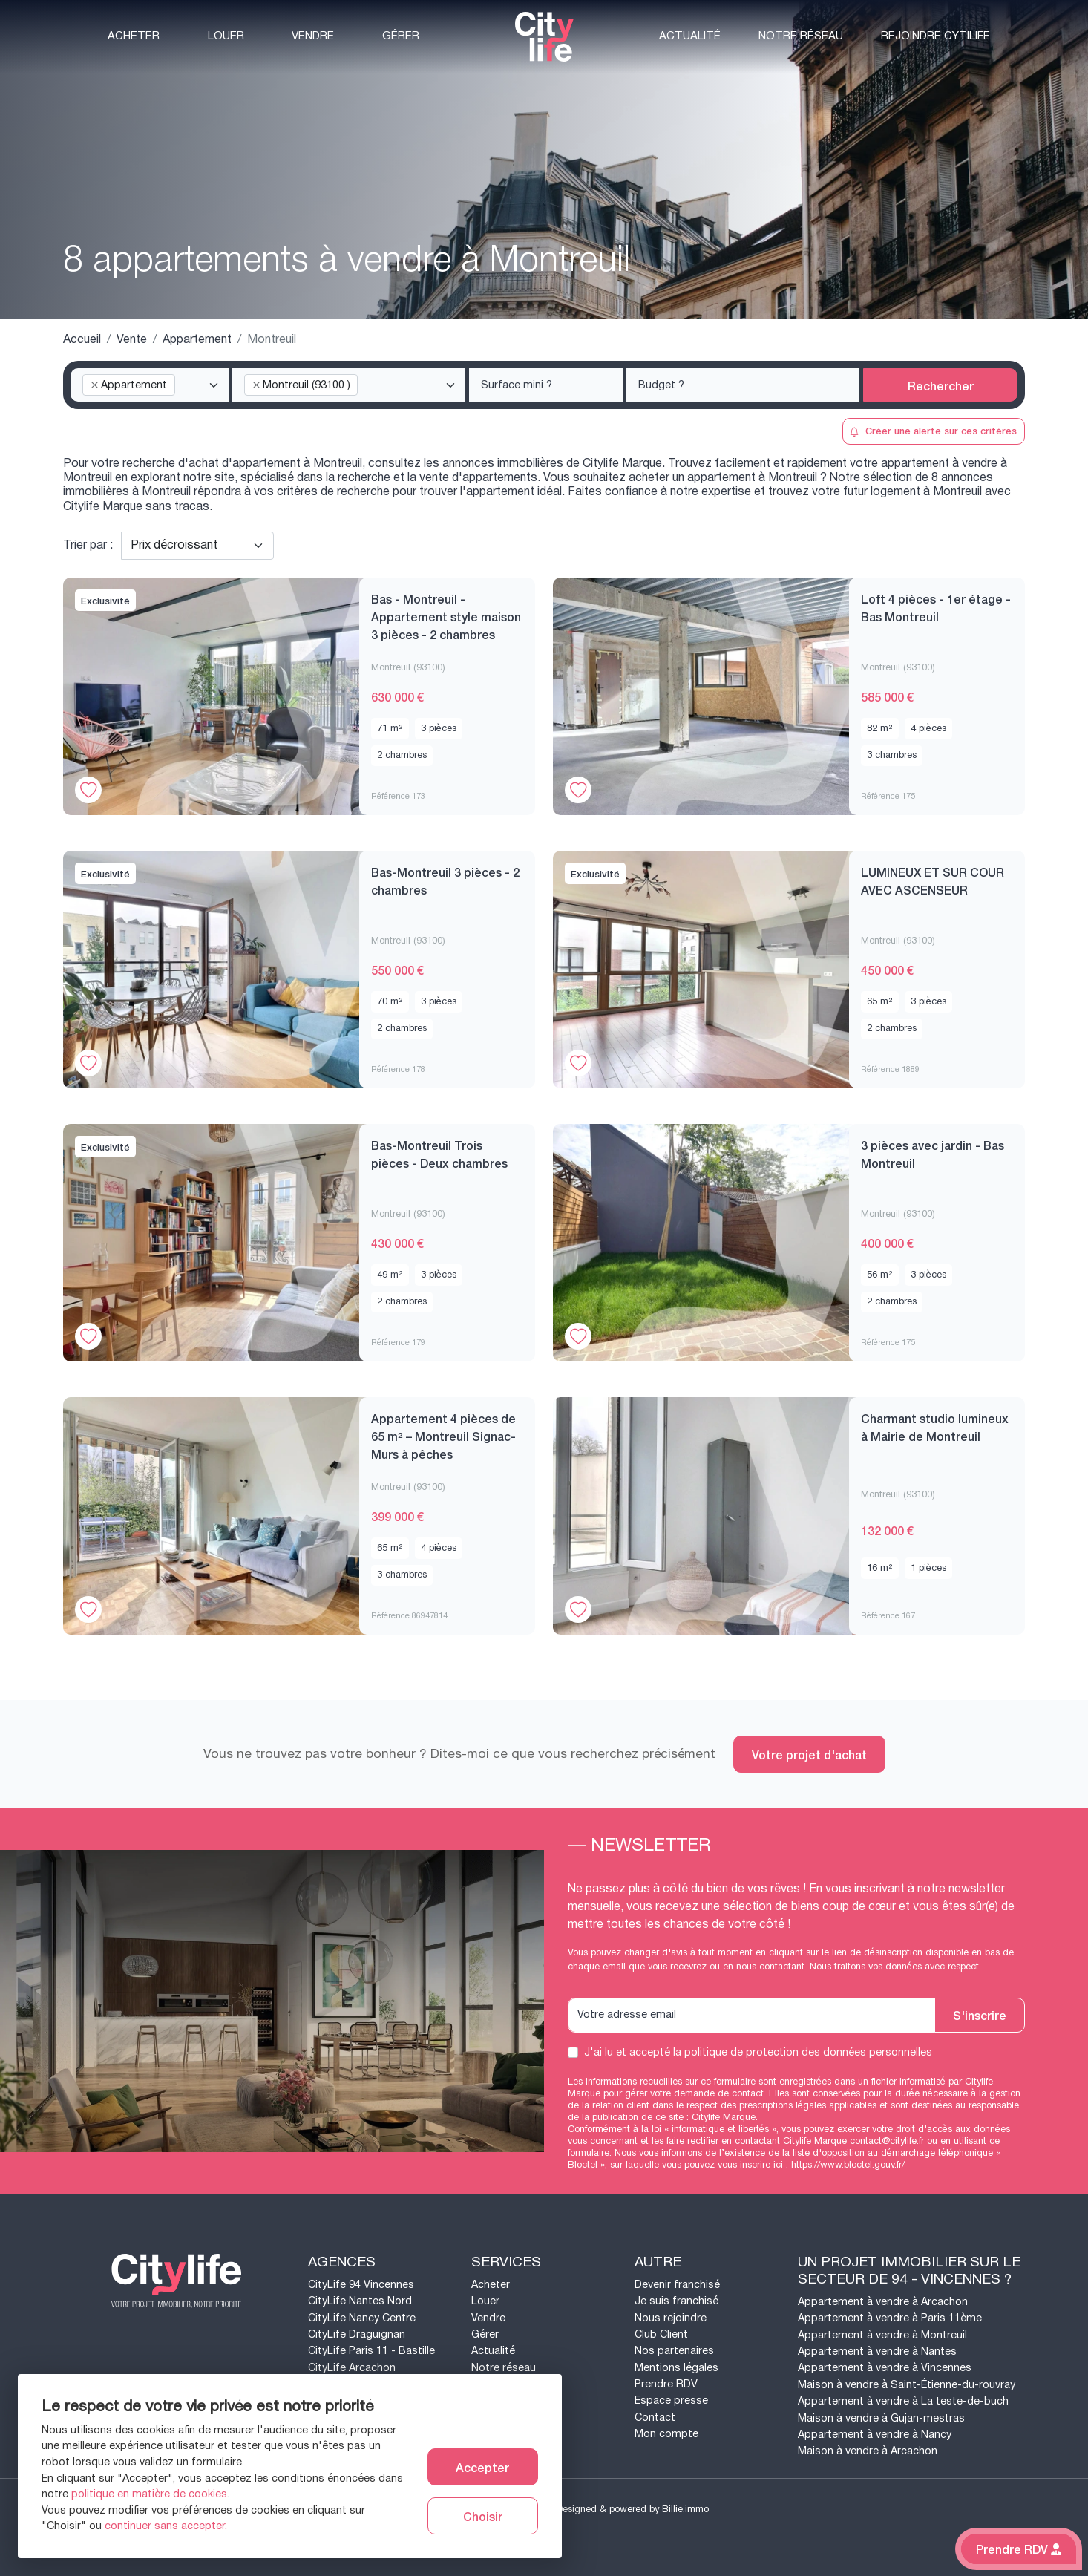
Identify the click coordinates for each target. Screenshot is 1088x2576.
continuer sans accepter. (166, 2525)
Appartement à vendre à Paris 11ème (890, 2318)
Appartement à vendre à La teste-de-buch (903, 2401)
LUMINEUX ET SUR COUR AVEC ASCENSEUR (932, 880)
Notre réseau (800, 36)
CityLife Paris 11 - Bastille (371, 2350)
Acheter (134, 36)
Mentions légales (676, 2367)
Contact (655, 2417)
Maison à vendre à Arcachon (867, 2450)
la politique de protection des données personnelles (802, 2052)
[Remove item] (94, 385)
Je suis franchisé (676, 2300)
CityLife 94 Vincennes (361, 2284)
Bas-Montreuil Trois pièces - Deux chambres (439, 1153)
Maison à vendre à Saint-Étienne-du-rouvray (906, 2384)
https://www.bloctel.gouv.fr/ (848, 2164)
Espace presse (671, 2400)
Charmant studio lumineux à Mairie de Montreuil (935, 1427)
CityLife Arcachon (352, 2367)
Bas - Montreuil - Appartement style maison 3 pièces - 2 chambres (446, 616)
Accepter (482, 2467)
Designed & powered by (633, 2509)
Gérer (400, 36)
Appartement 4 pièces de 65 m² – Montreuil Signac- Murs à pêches (443, 1435)
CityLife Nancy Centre (362, 2318)
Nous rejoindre (671, 2318)
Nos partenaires (674, 2350)
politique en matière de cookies (149, 2494)
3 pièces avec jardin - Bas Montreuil (932, 1153)
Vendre (313, 36)
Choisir (482, 2516)
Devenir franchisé (677, 2284)
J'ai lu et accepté (758, 2052)
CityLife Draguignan (356, 2334)
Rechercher (941, 385)
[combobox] (150, 385)
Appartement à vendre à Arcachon (883, 2301)
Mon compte (666, 2433)
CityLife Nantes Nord (360, 2300)
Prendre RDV (666, 2384)
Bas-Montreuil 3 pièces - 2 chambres (445, 880)
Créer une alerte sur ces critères (933, 430)
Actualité (690, 36)
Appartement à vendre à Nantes (877, 2351)
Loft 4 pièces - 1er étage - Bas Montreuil (936, 607)
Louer (226, 36)
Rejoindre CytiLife (935, 36)
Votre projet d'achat (809, 1754)
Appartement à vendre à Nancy (874, 2434)
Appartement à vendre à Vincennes (884, 2367)
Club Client (661, 2334)
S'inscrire (979, 2015)
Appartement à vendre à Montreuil (882, 2335)
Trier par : (88, 546)
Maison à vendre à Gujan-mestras (881, 2418)
